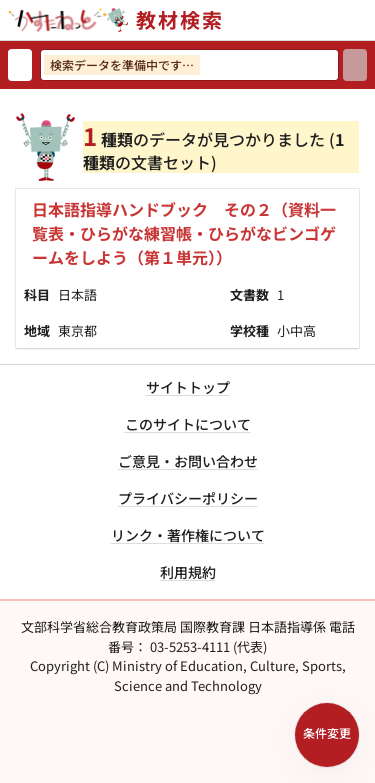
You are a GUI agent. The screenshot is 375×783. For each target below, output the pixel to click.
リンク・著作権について (188, 535)
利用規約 (188, 572)
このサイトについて (188, 424)
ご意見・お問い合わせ (188, 461)
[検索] (355, 65)
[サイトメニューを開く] (367, 20)
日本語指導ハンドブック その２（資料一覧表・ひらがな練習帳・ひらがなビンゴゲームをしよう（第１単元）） (184, 233)
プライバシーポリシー (188, 498)
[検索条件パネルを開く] (327, 735)
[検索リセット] (20, 65)
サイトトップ (188, 387)
